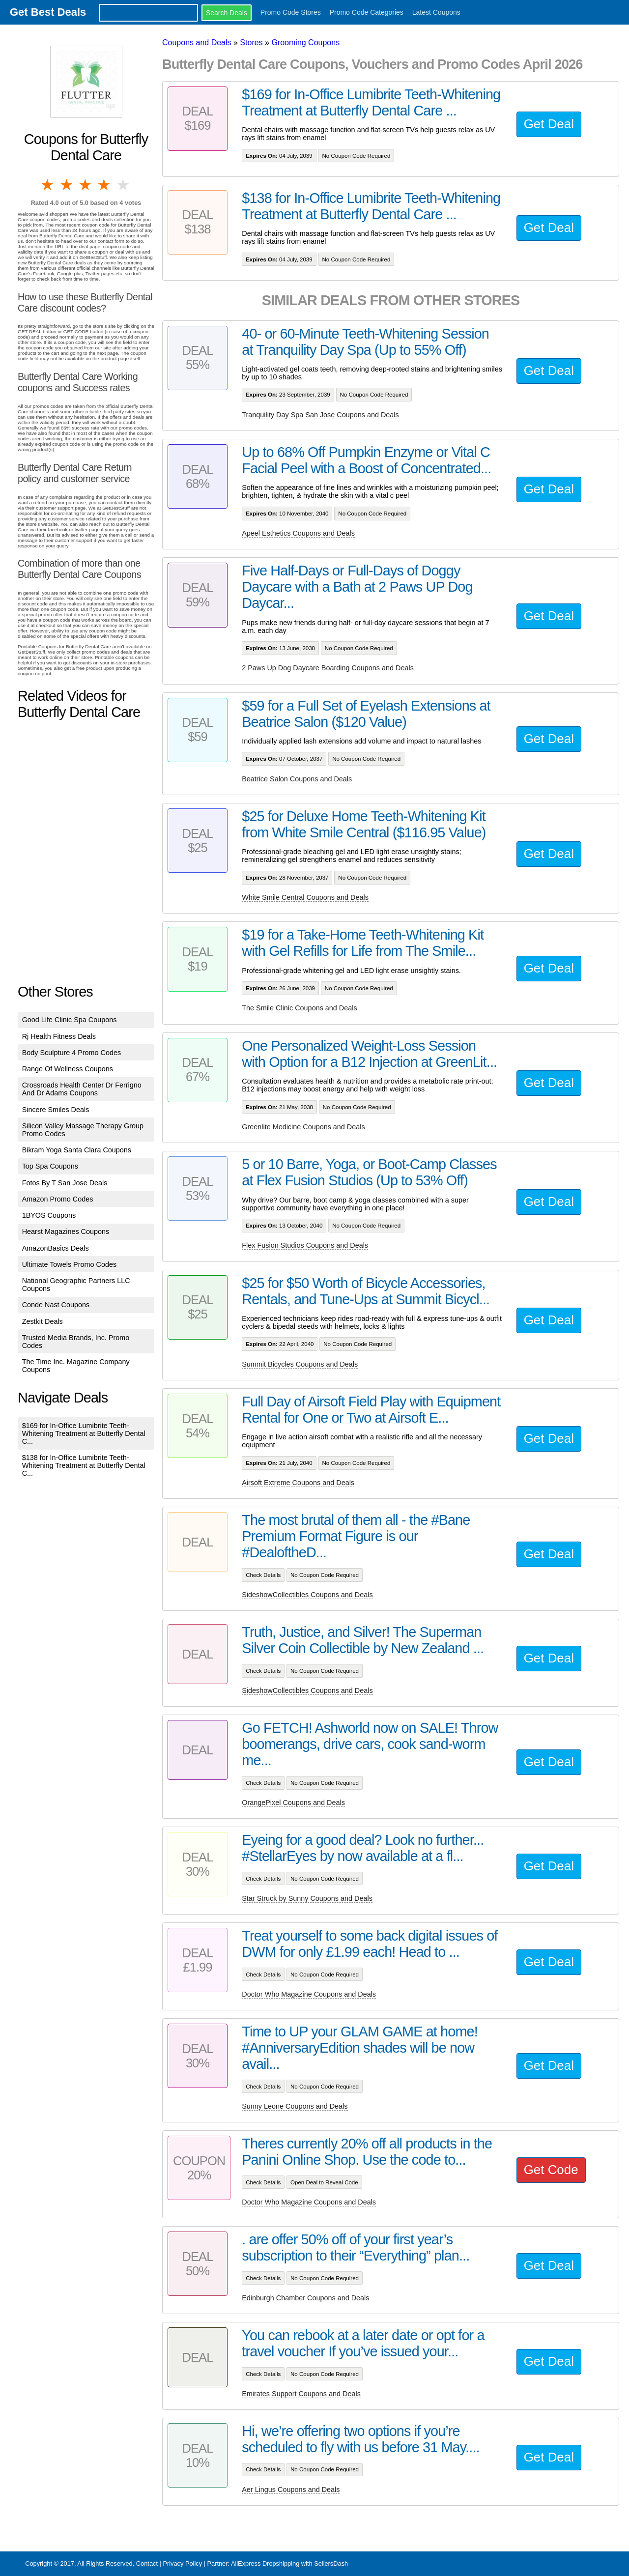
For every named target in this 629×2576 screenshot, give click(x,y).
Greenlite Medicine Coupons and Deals (303, 1127)
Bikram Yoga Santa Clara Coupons (76, 1150)
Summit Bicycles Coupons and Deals (300, 1364)
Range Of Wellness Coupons (67, 1069)
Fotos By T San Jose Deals (65, 1183)
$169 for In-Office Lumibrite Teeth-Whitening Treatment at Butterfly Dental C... (83, 1433)
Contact (147, 2563)
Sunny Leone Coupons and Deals (294, 2106)
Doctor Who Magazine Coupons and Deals (309, 1994)
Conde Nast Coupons (56, 1305)
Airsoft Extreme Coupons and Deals (298, 1483)
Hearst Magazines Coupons (66, 1231)
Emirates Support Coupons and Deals (301, 2394)
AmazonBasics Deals (55, 1248)
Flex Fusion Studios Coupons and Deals (305, 1245)
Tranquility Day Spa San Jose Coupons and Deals (320, 415)
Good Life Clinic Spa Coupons (69, 1020)
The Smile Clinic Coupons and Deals (299, 1008)
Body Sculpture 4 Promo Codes (71, 1053)
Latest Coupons (436, 12)
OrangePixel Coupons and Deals (293, 1802)
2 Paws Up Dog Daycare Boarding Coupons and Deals (328, 668)
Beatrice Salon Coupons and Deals (297, 779)
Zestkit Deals (42, 1321)
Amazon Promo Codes (57, 1199)
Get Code (551, 2169)
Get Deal (549, 124)
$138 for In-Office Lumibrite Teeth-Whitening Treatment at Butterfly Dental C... (83, 1465)
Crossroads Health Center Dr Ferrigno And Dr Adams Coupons (82, 1089)
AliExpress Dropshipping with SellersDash (289, 2563)
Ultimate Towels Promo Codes (69, 1264)
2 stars (66, 184)
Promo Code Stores (290, 12)
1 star (48, 184)
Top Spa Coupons (50, 1166)
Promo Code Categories (366, 12)
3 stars (86, 184)
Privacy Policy (182, 2563)
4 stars (104, 184)
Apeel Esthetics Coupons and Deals (298, 533)
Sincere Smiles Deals (55, 1110)
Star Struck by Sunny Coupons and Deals (307, 1898)
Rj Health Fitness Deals (59, 1036)
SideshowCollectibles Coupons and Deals (307, 1595)
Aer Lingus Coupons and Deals (291, 2489)
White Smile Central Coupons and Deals (305, 897)
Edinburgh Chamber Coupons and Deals (305, 2298)
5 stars (123, 184)
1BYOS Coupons (49, 1215)
